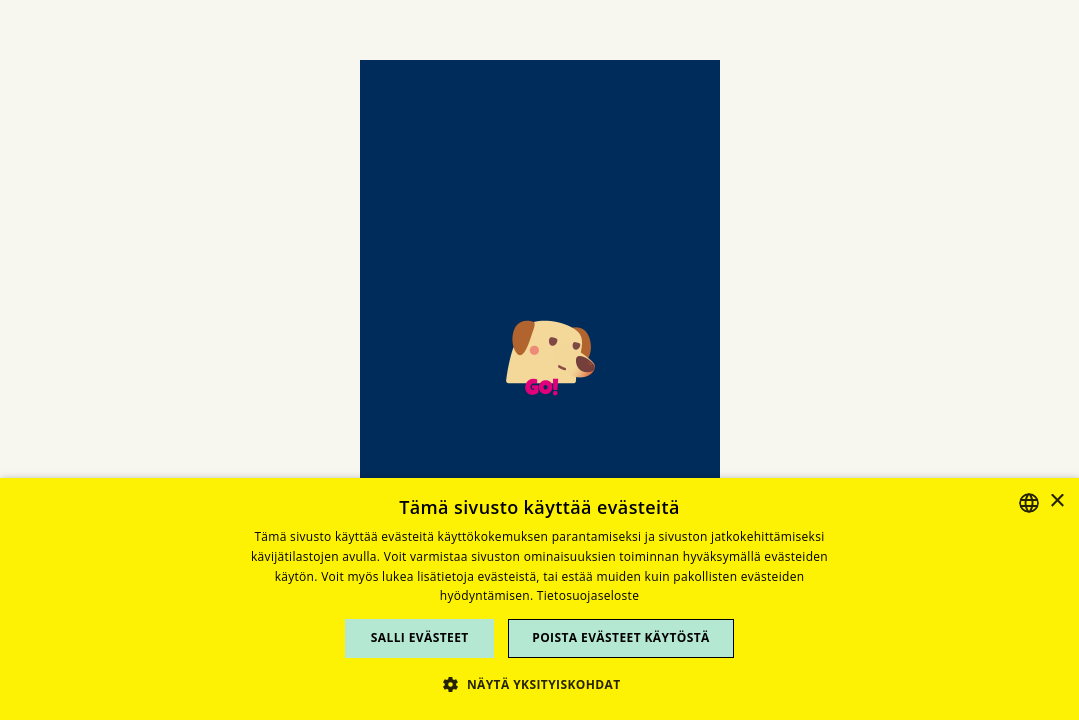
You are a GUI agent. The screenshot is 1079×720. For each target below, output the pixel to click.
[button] (539, 684)
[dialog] (539, 599)
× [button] (1056, 501)
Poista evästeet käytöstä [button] (621, 637)
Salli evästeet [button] (420, 637)
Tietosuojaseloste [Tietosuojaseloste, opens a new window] (588, 595)
